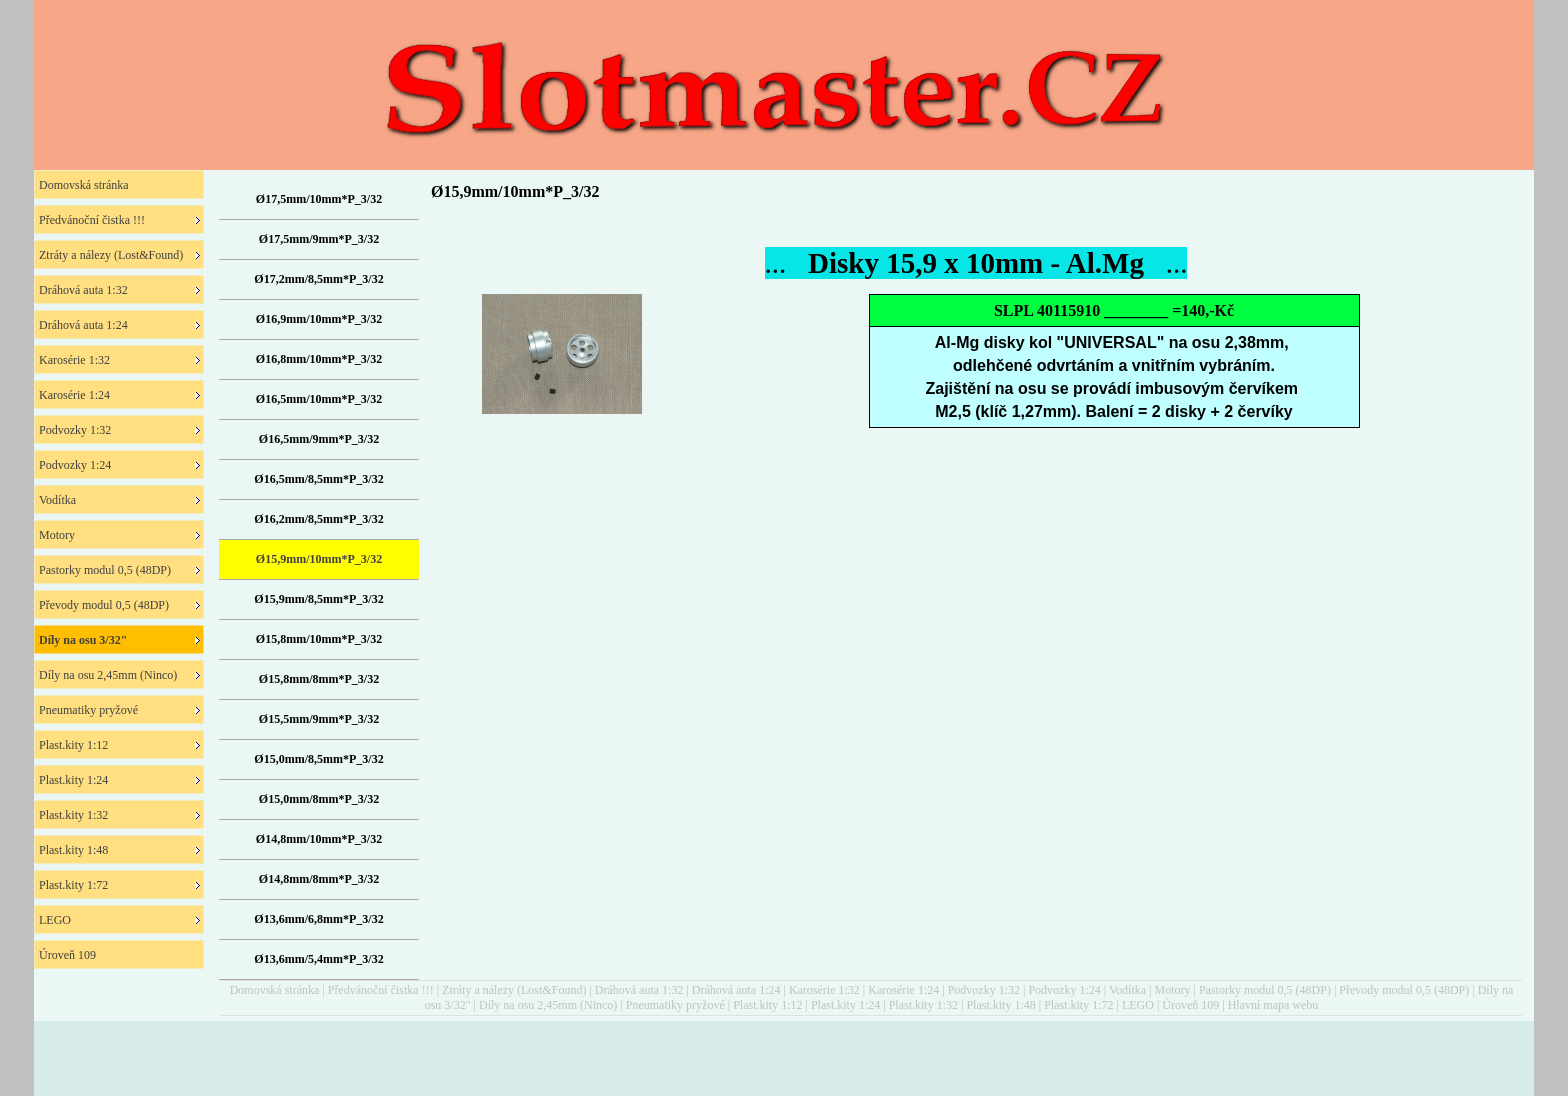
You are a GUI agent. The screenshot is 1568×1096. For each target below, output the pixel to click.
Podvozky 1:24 (1064, 990)
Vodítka (1127, 990)
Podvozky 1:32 (984, 990)
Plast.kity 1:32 (923, 1005)
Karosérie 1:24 (903, 990)
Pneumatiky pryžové (675, 1005)
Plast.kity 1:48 (1000, 1005)
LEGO (1138, 1005)
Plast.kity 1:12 (767, 1005)
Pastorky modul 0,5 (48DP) (1265, 990)
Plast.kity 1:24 (845, 1005)
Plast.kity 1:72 (1078, 1005)
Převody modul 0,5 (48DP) (1404, 990)
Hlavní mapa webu (1273, 1005)
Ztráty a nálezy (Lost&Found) (514, 990)
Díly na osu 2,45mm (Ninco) (548, 1005)
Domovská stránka (275, 990)
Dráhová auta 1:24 (736, 990)
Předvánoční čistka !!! (381, 990)
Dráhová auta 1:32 (639, 990)
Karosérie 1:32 (824, 990)
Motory (1172, 990)
